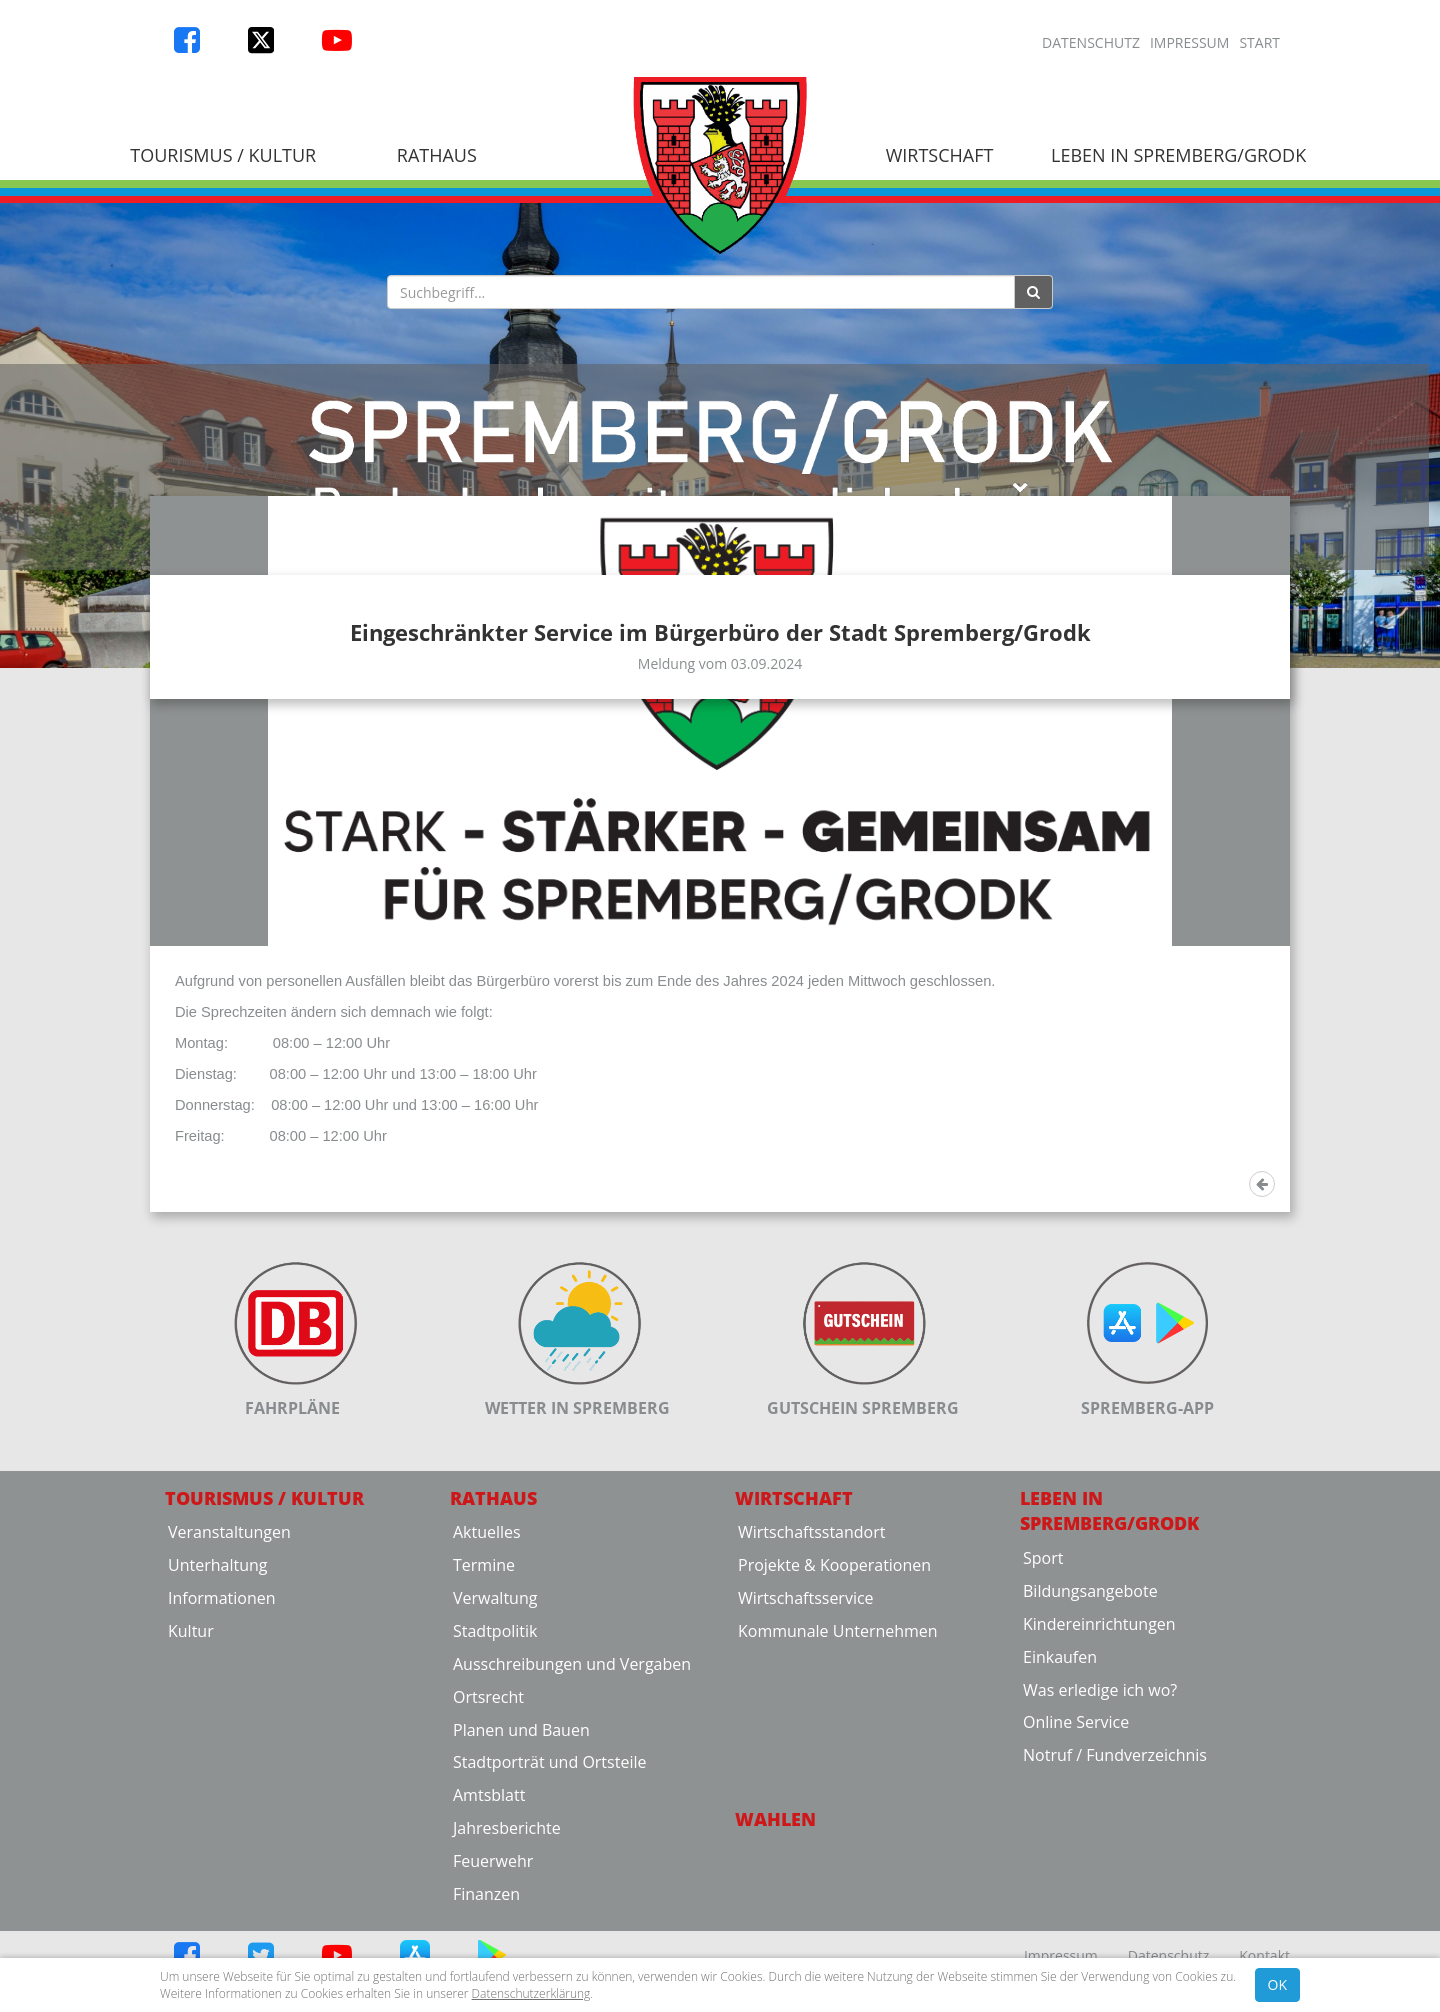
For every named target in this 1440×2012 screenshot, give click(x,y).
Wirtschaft (940, 155)
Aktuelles (487, 1755)
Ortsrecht (488, 1919)
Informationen (222, 1821)
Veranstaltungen (229, 1755)
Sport (1043, 1781)
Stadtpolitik (495, 1853)
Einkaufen (1060, 1879)
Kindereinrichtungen (1099, 1846)
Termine (484, 1788)
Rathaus (437, 155)
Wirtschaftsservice (806, 1821)
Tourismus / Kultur (223, 155)
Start (1259, 42)
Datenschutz (1091, 42)
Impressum (1190, 42)
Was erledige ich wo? (1100, 1912)
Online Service (1076, 1945)
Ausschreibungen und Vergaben (572, 1886)
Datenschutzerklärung (531, 1993)
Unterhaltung (217, 1788)
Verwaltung (495, 1821)
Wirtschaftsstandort (811, 1755)
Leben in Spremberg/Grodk (1178, 155)
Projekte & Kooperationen (834, 1788)
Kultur (191, 1853)
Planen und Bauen (521, 1952)
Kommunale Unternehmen (838, 1853)
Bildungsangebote (1090, 1813)
